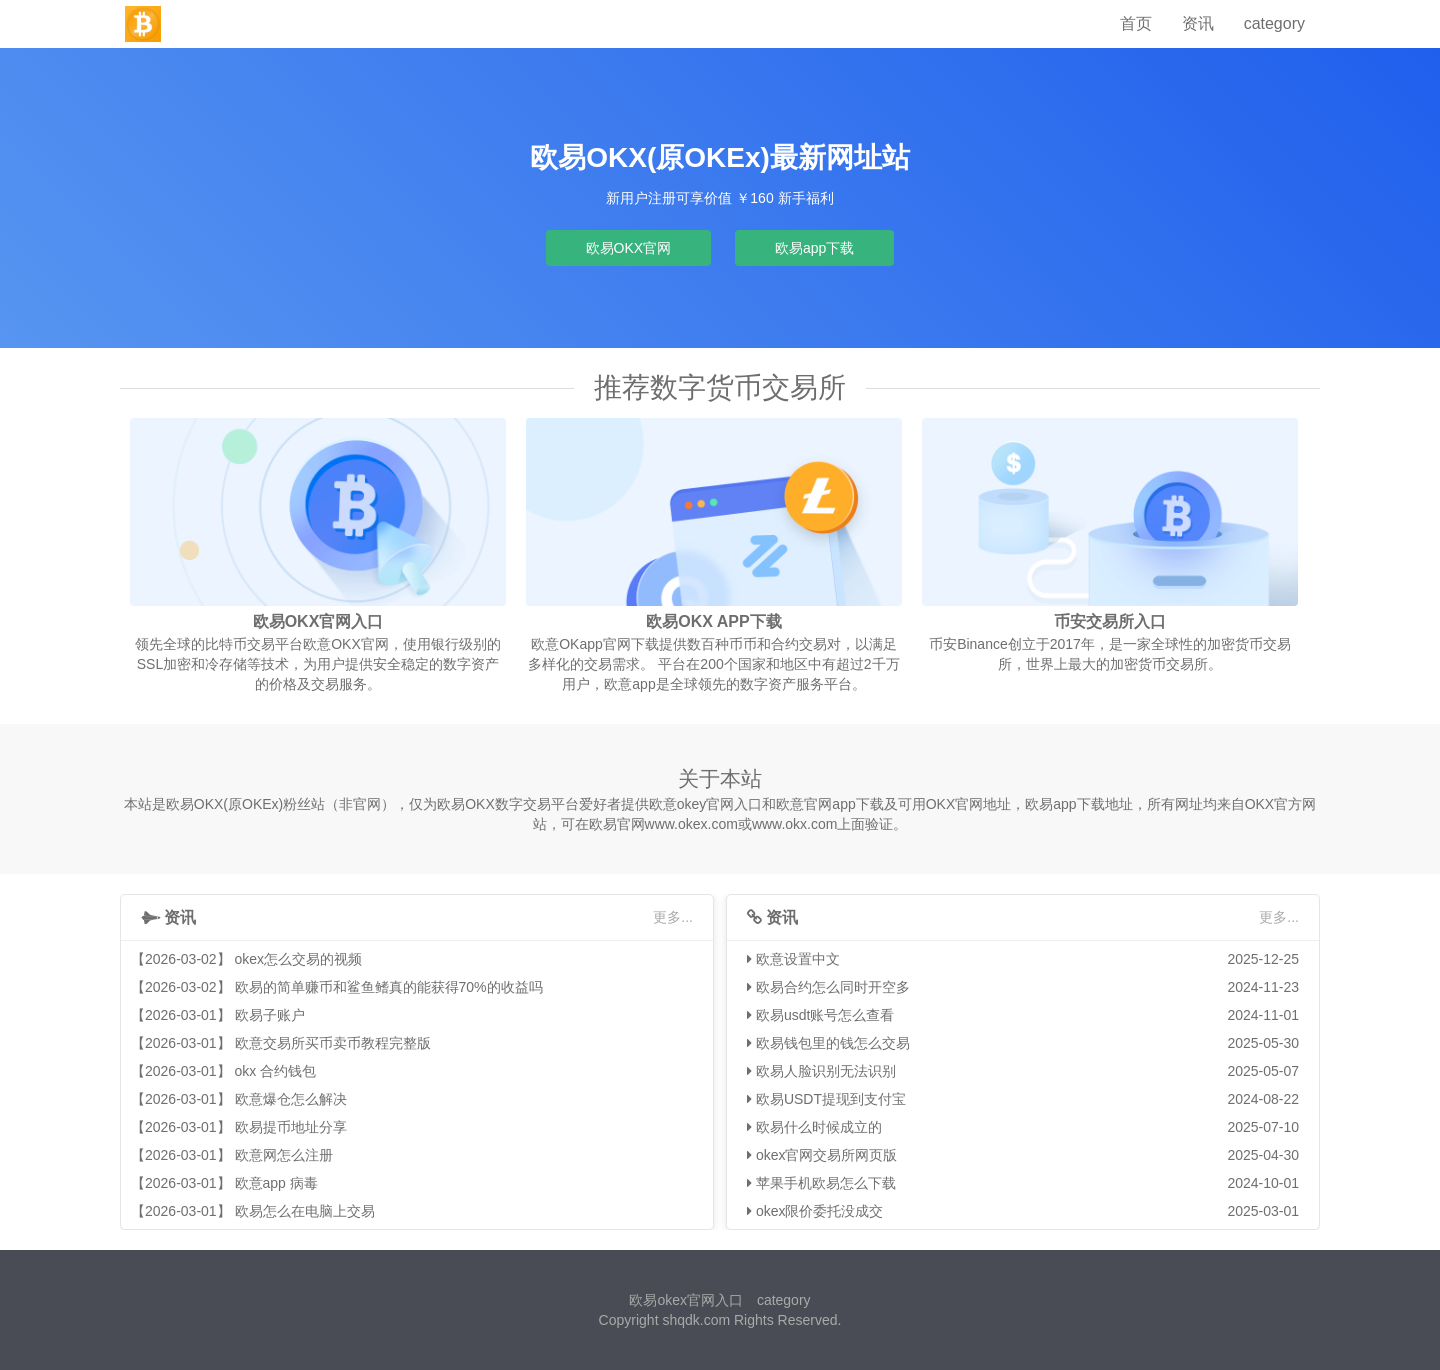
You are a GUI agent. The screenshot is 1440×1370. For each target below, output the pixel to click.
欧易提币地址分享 (291, 1127)
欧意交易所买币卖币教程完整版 (333, 1043)
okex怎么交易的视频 (299, 959)
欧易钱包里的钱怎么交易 (833, 1043)
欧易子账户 (270, 1015)
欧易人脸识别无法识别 (826, 1071)
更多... (673, 917)
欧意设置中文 (798, 959)
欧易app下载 (814, 248)
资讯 (1198, 23)
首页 (1136, 23)
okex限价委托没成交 (820, 1211)
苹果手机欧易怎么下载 (826, 1183)
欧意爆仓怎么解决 (291, 1099)
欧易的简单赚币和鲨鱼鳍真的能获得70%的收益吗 (389, 987)
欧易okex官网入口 (686, 1300)
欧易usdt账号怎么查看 (825, 1015)
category (1274, 23)
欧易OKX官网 (629, 248)
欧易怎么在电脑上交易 (305, 1211)
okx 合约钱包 (276, 1071)
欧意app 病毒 (276, 1183)
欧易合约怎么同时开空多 (833, 987)
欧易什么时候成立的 (819, 1127)
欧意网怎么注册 (284, 1155)
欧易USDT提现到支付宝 (831, 1099)
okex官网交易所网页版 (827, 1155)
